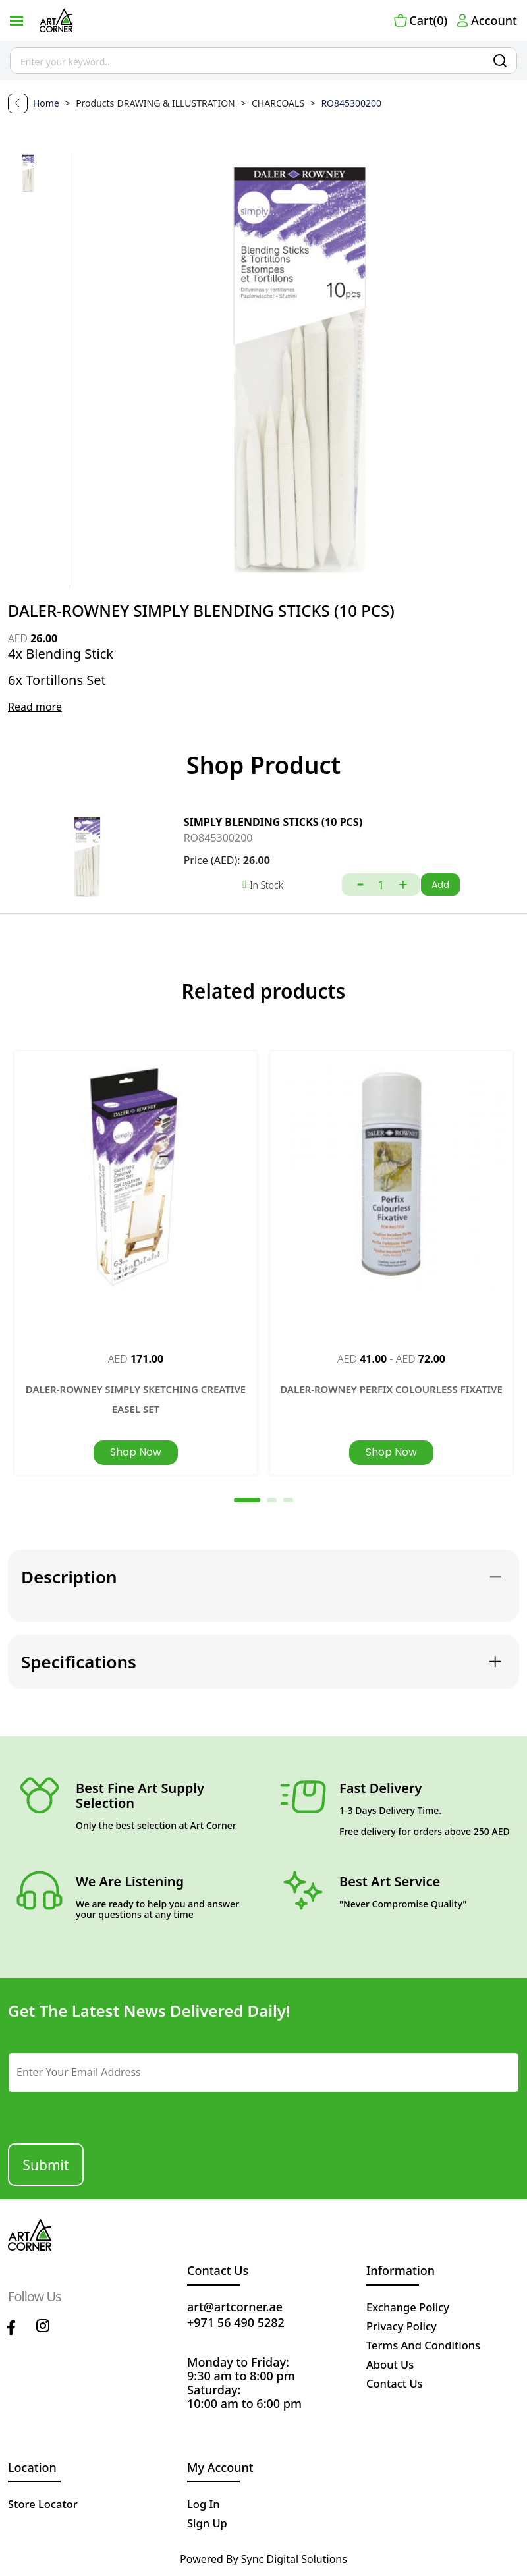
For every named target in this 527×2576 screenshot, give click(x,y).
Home (47, 103)
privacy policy (404, 2324)
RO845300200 (218, 838)
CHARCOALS (271, 103)
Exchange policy (411, 2305)
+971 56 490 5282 (236, 2321)
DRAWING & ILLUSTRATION (177, 103)
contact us (397, 2382)
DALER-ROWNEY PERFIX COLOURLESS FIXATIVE (391, 1389)
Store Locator (46, 2502)
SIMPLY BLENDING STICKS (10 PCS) (273, 822)
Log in (205, 2502)
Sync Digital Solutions (294, 2557)
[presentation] (88, 2111)
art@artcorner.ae (235, 2305)
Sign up (209, 2521)
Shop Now (135, 1452)
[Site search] (263, 60)
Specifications (78, 1660)
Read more (35, 706)
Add (440, 884)
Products (95, 103)
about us (392, 2362)
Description (69, 1575)
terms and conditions (428, 2343)
